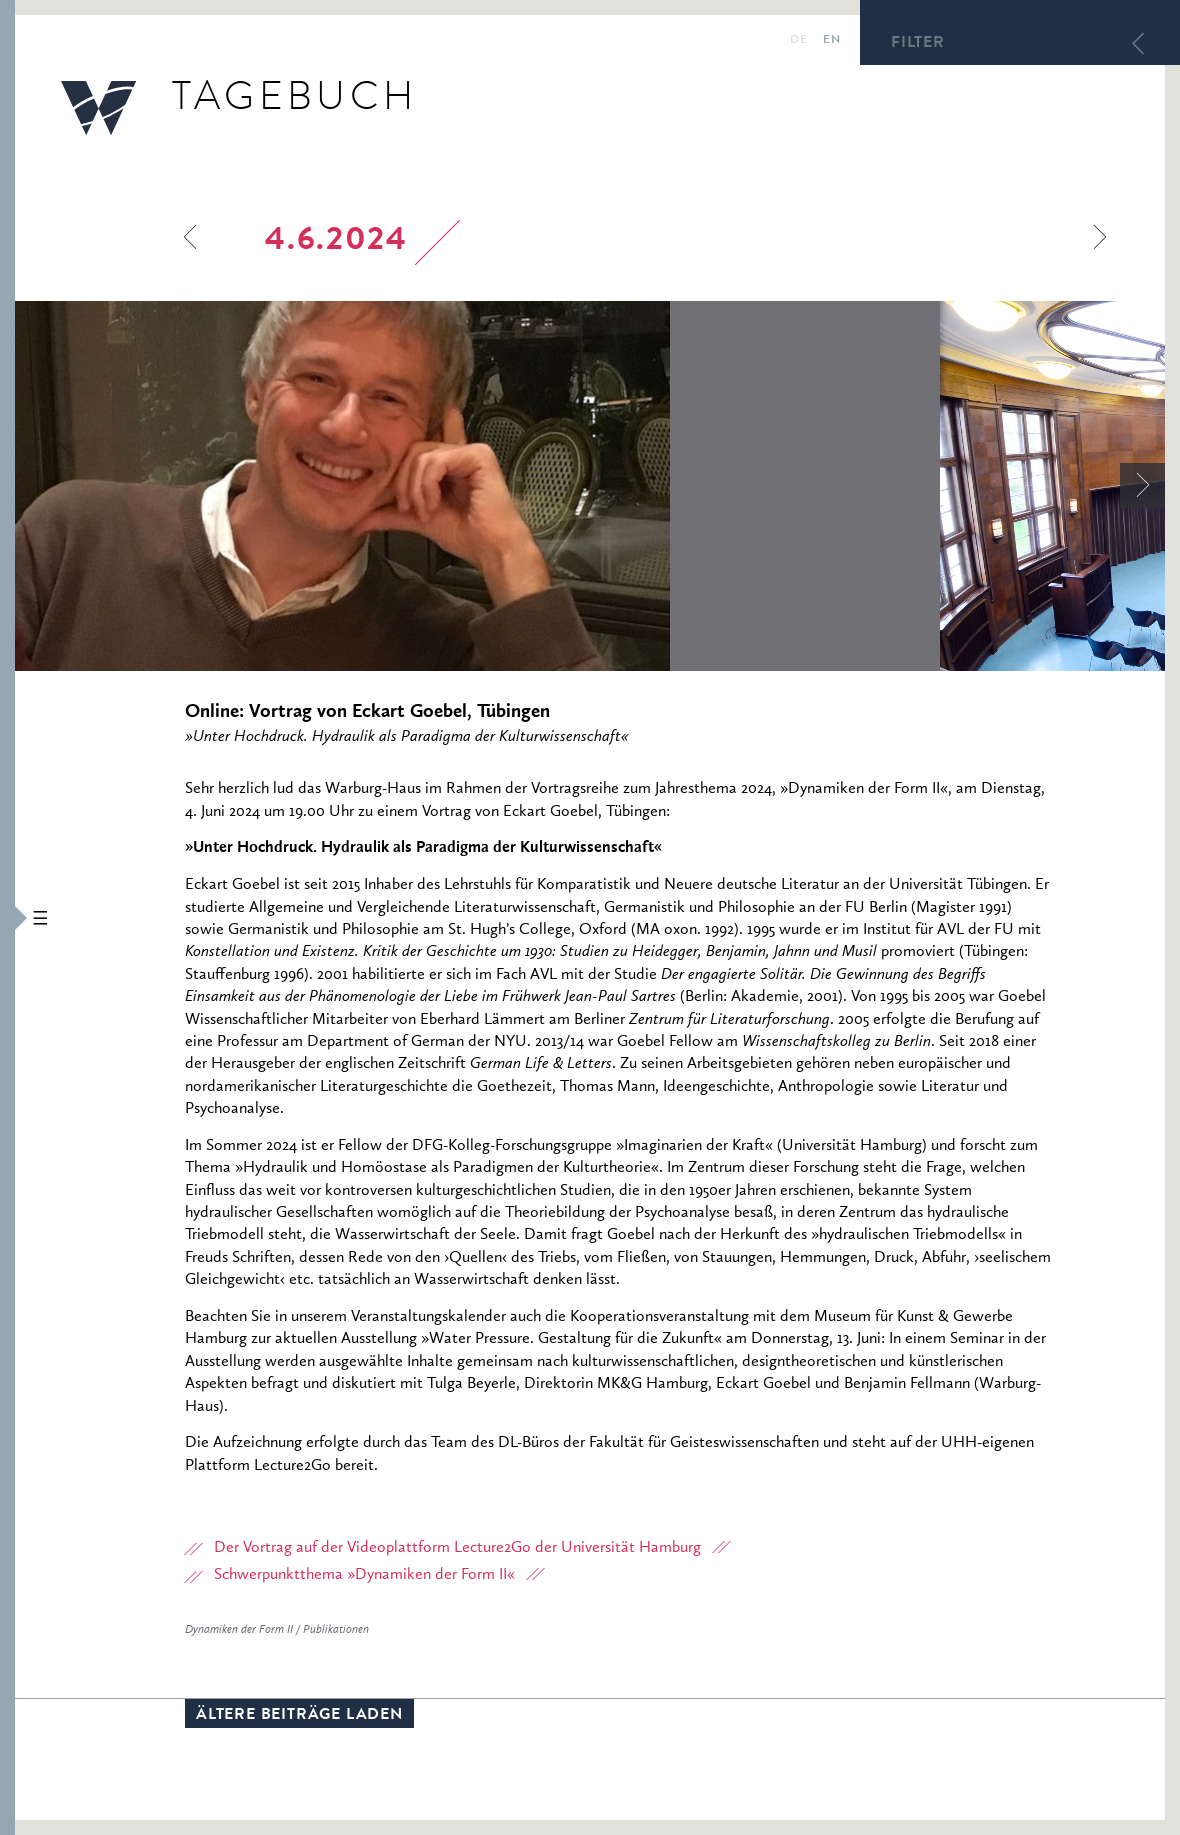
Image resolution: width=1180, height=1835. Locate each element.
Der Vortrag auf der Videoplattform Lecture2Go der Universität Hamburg (457, 1548)
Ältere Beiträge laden (299, 1716)
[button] (7, 917)
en (831, 41)
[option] (477, 486)
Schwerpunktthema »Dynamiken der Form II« (364, 1575)
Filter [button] (918, 44)
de (798, 41)
